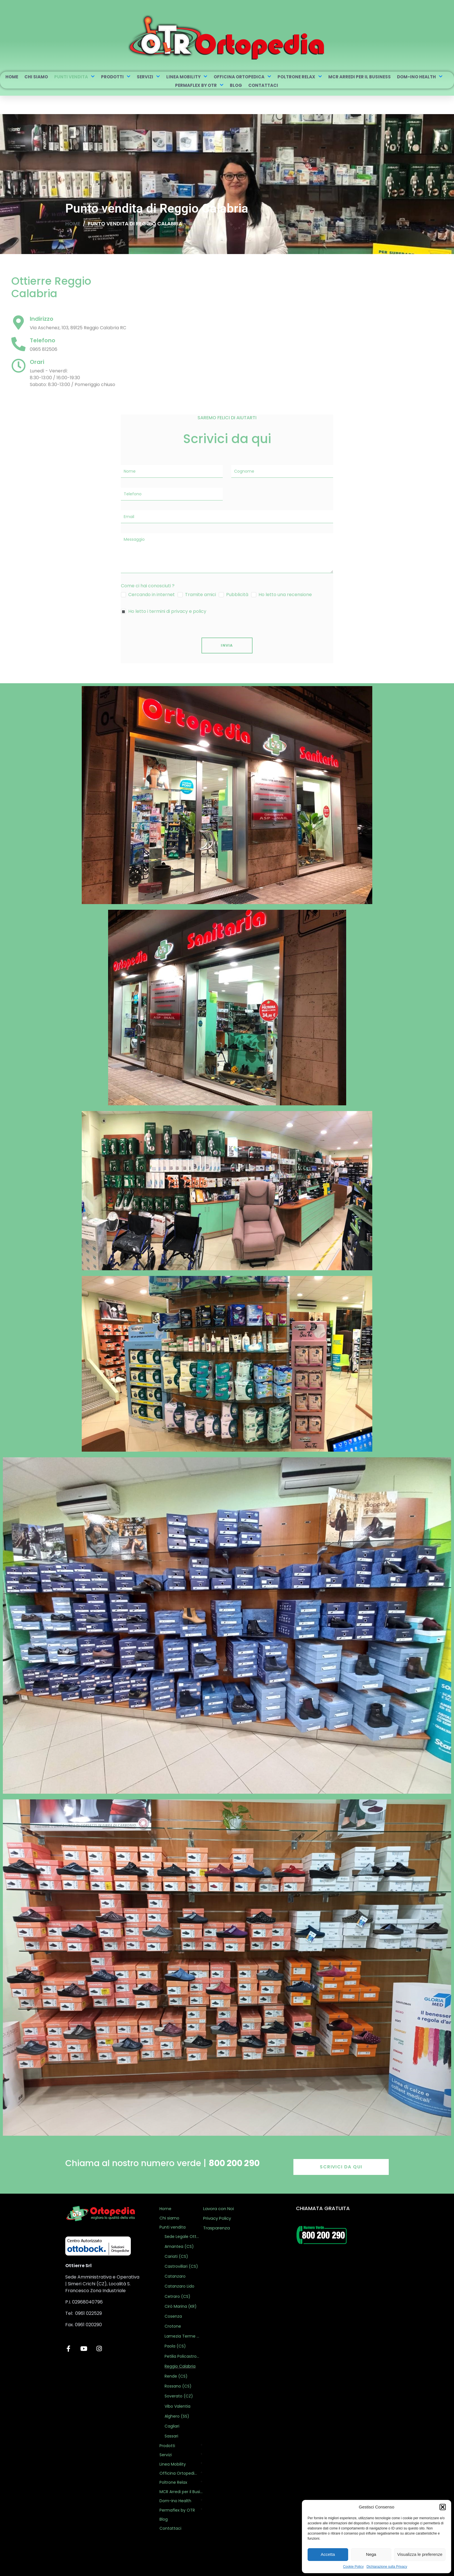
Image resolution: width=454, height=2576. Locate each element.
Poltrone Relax (300, 77)
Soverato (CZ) (179, 2396)
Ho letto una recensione (285, 595)
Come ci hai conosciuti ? (148, 586)
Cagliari (172, 2426)
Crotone (173, 2326)
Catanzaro (175, 2276)
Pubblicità (237, 595)
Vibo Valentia (177, 2406)
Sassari (171, 2436)
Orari (37, 362)
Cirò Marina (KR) (181, 2306)
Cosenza (173, 2316)
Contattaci (263, 85)
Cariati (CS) (176, 2256)
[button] (442, 2507)
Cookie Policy (353, 2567)
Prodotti (116, 77)
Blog (236, 85)
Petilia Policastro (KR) (182, 2356)
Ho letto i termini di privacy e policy (167, 611)
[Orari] (18, 366)
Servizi (148, 77)
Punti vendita (74, 77)
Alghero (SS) (177, 2416)
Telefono (42, 340)
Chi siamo (36, 77)
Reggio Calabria (180, 2366)
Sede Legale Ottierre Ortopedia (182, 2236)
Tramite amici (200, 595)
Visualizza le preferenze (419, 2554)
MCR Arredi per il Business (359, 77)
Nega (371, 2554)
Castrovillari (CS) (181, 2266)
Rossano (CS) (178, 2386)
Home (11, 77)
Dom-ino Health (420, 77)
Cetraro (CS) (177, 2296)
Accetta (328, 2554)
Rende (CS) (176, 2376)
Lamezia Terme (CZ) (182, 2336)
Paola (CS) (175, 2346)
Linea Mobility (186, 77)
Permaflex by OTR (199, 85)
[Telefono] (18, 344)
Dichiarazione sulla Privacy (387, 2567)
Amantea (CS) (179, 2246)
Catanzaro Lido (179, 2286)
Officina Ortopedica (242, 77)
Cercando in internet (151, 595)
